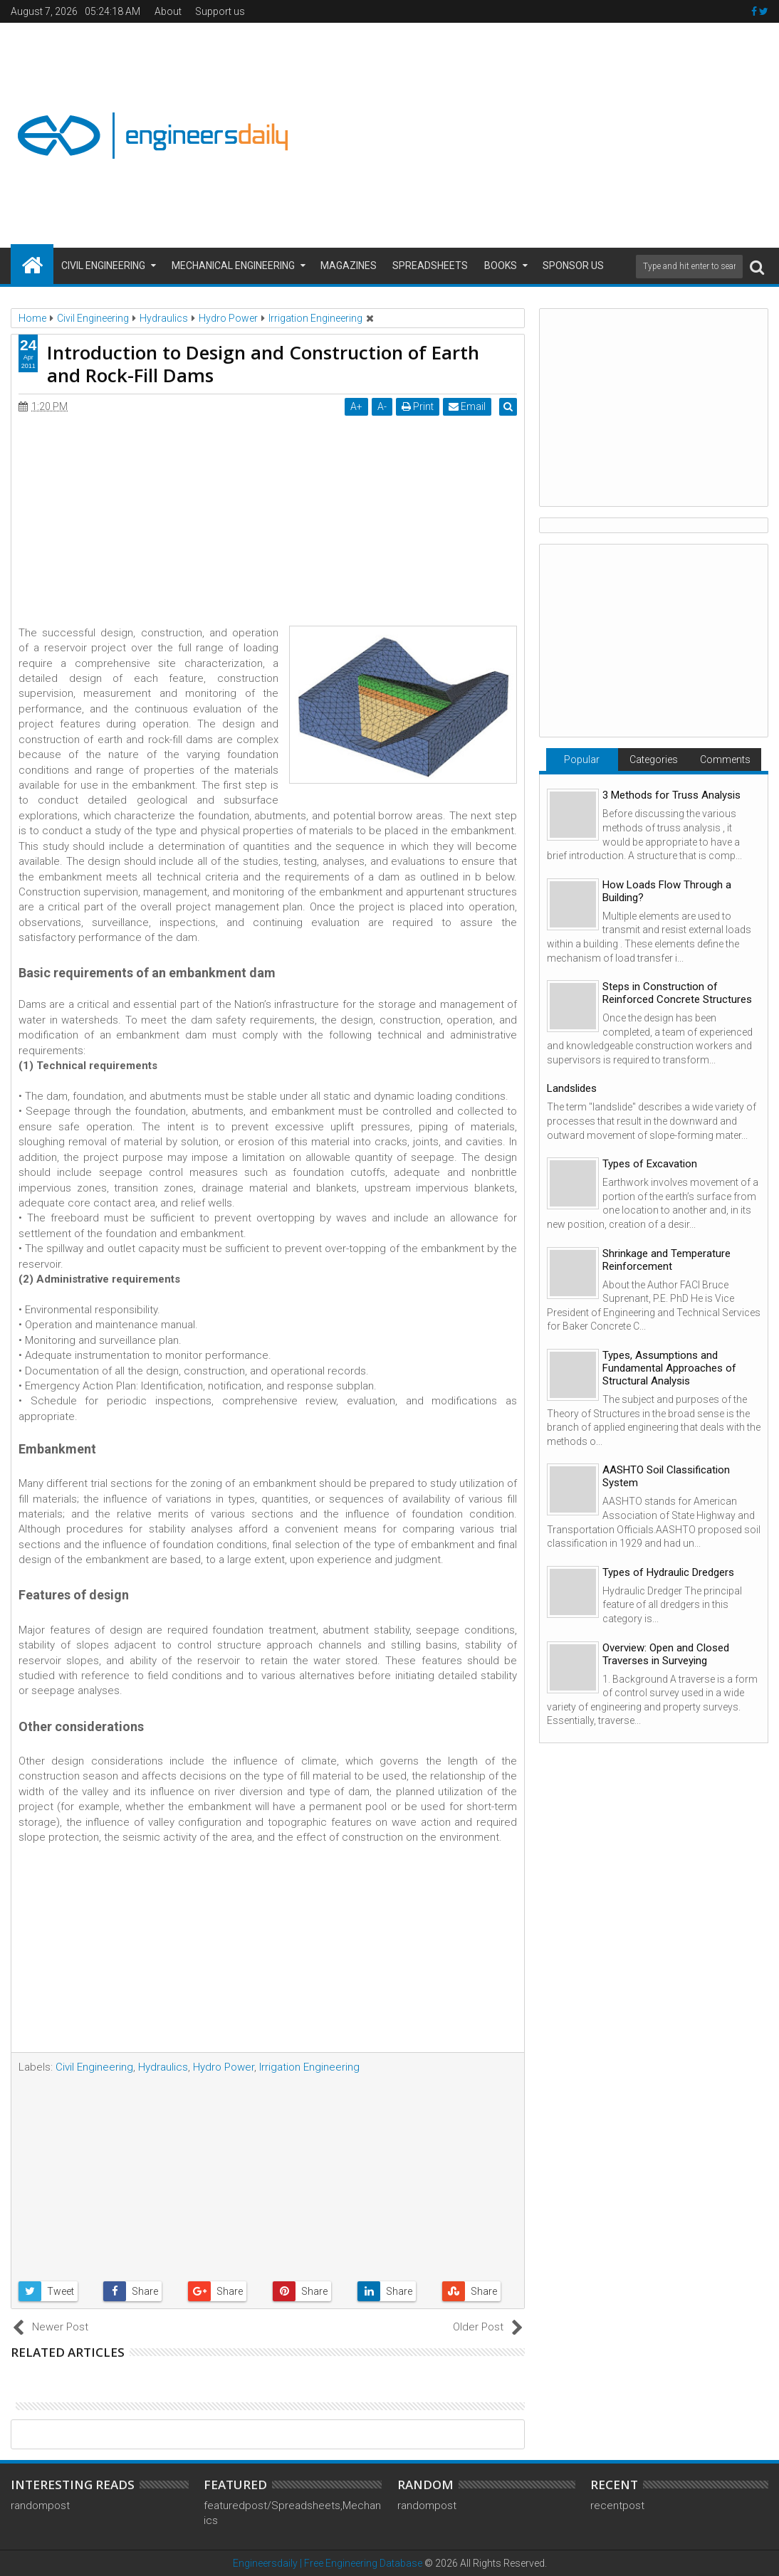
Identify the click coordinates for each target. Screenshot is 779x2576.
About (168, 11)
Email (469, 406)
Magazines (348, 265)
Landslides (572, 1088)
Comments (725, 759)
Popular (582, 759)
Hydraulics (163, 2067)
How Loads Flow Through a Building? (666, 891)
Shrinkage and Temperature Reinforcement (666, 1260)
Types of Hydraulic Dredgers (668, 1572)
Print (420, 406)
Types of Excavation (649, 1163)
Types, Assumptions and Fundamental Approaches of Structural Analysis (669, 1368)
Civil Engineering (103, 265)
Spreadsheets (430, 265)
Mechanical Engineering (233, 265)
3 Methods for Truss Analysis (671, 795)
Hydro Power (223, 2067)
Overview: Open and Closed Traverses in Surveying (665, 1654)
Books (500, 265)
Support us (220, 11)
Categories (653, 759)
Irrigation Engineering (309, 2067)
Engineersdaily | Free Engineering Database (327, 2563)
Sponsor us (573, 265)
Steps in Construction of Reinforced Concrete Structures (677, 993)
